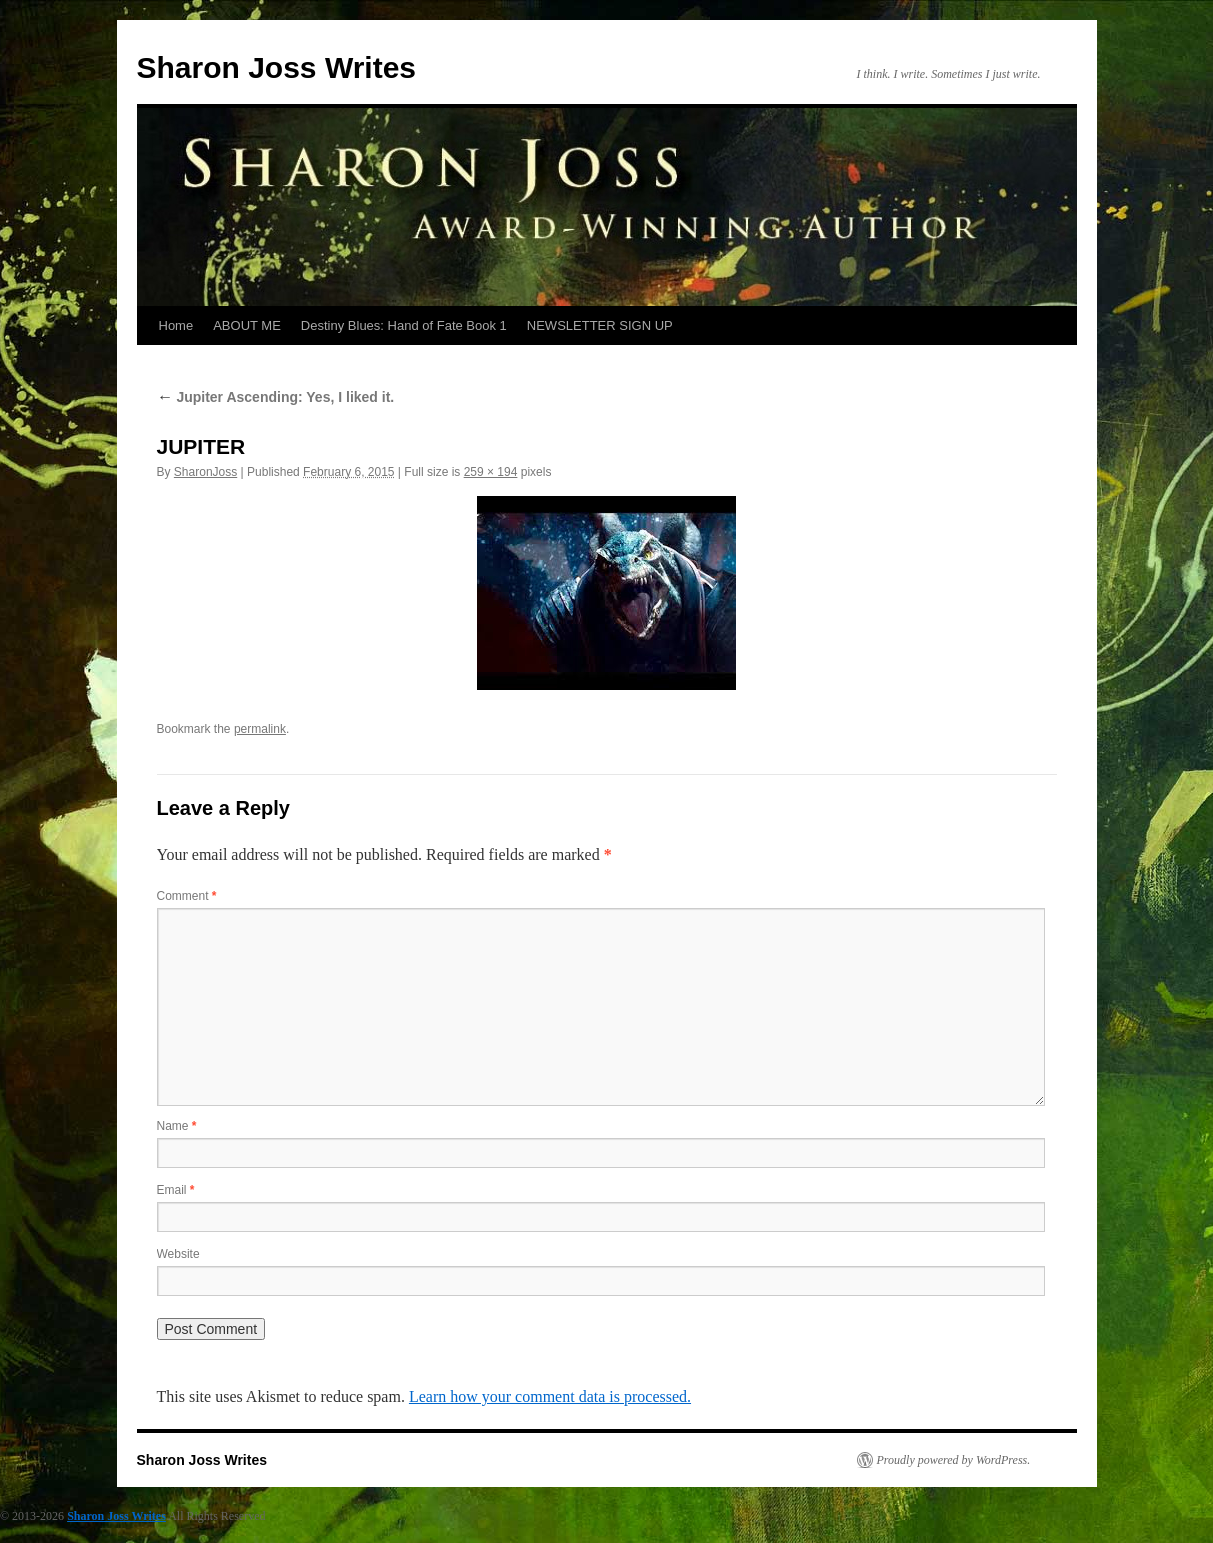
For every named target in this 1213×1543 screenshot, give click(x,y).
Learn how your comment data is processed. (550, 1396)
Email (176, 1190)
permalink (260, 729)
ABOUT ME (247, 325)
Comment (187, 896)
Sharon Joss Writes (277, 67)
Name (177, 1126)
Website (178, 1254)
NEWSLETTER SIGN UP (600, 325)
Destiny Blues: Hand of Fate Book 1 (404, 325)
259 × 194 (491, 472)
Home (176, 325)
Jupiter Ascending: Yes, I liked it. (276, 397)
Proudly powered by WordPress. (954, 1460)
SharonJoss (205, 472)
